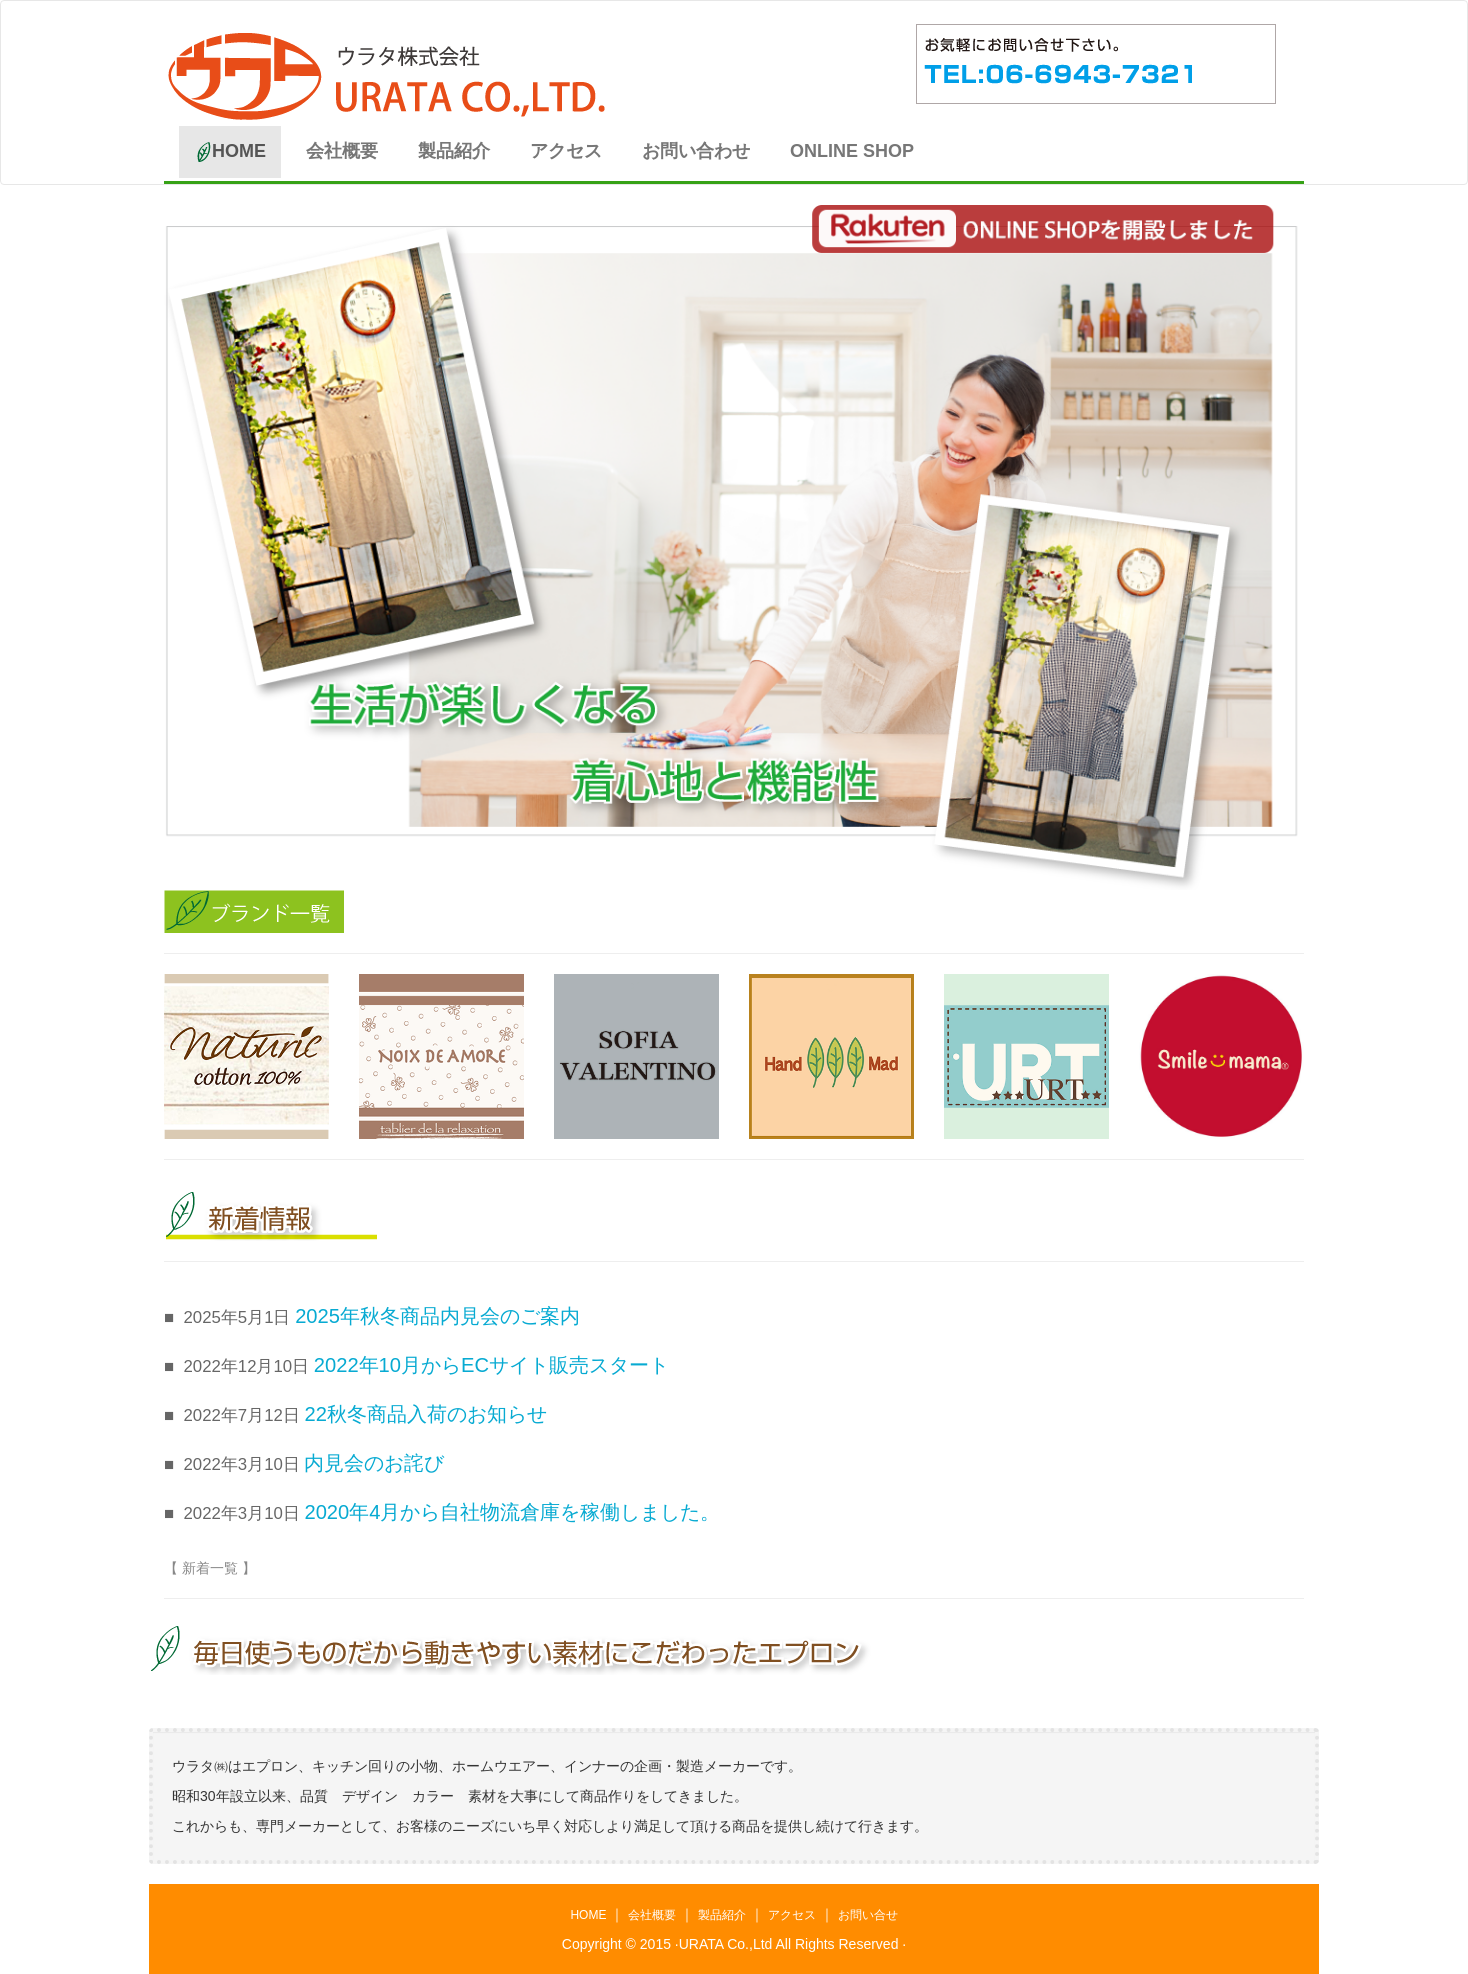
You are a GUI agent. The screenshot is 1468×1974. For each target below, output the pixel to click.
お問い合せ (868, 1915)
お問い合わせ (696, 151)
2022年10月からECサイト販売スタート (491, 1365)
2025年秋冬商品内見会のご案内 (437, 1316)
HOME (237, 151)
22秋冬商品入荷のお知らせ (425, 1414)
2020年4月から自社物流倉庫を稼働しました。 (512, 1512)
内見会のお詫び (374, 1463)
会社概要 (342, 151)
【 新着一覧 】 (210, 1568)
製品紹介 (454, 151)
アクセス (566, 151)
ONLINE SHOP (852, 151)
